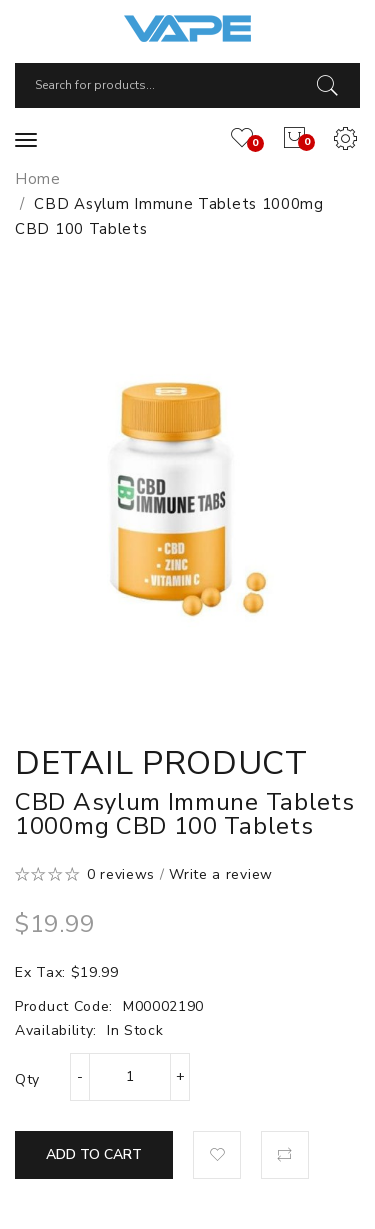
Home (38, 179)
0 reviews (121, 874)
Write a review (221, 874)
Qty (27, 1079)
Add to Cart (94, 1154)
